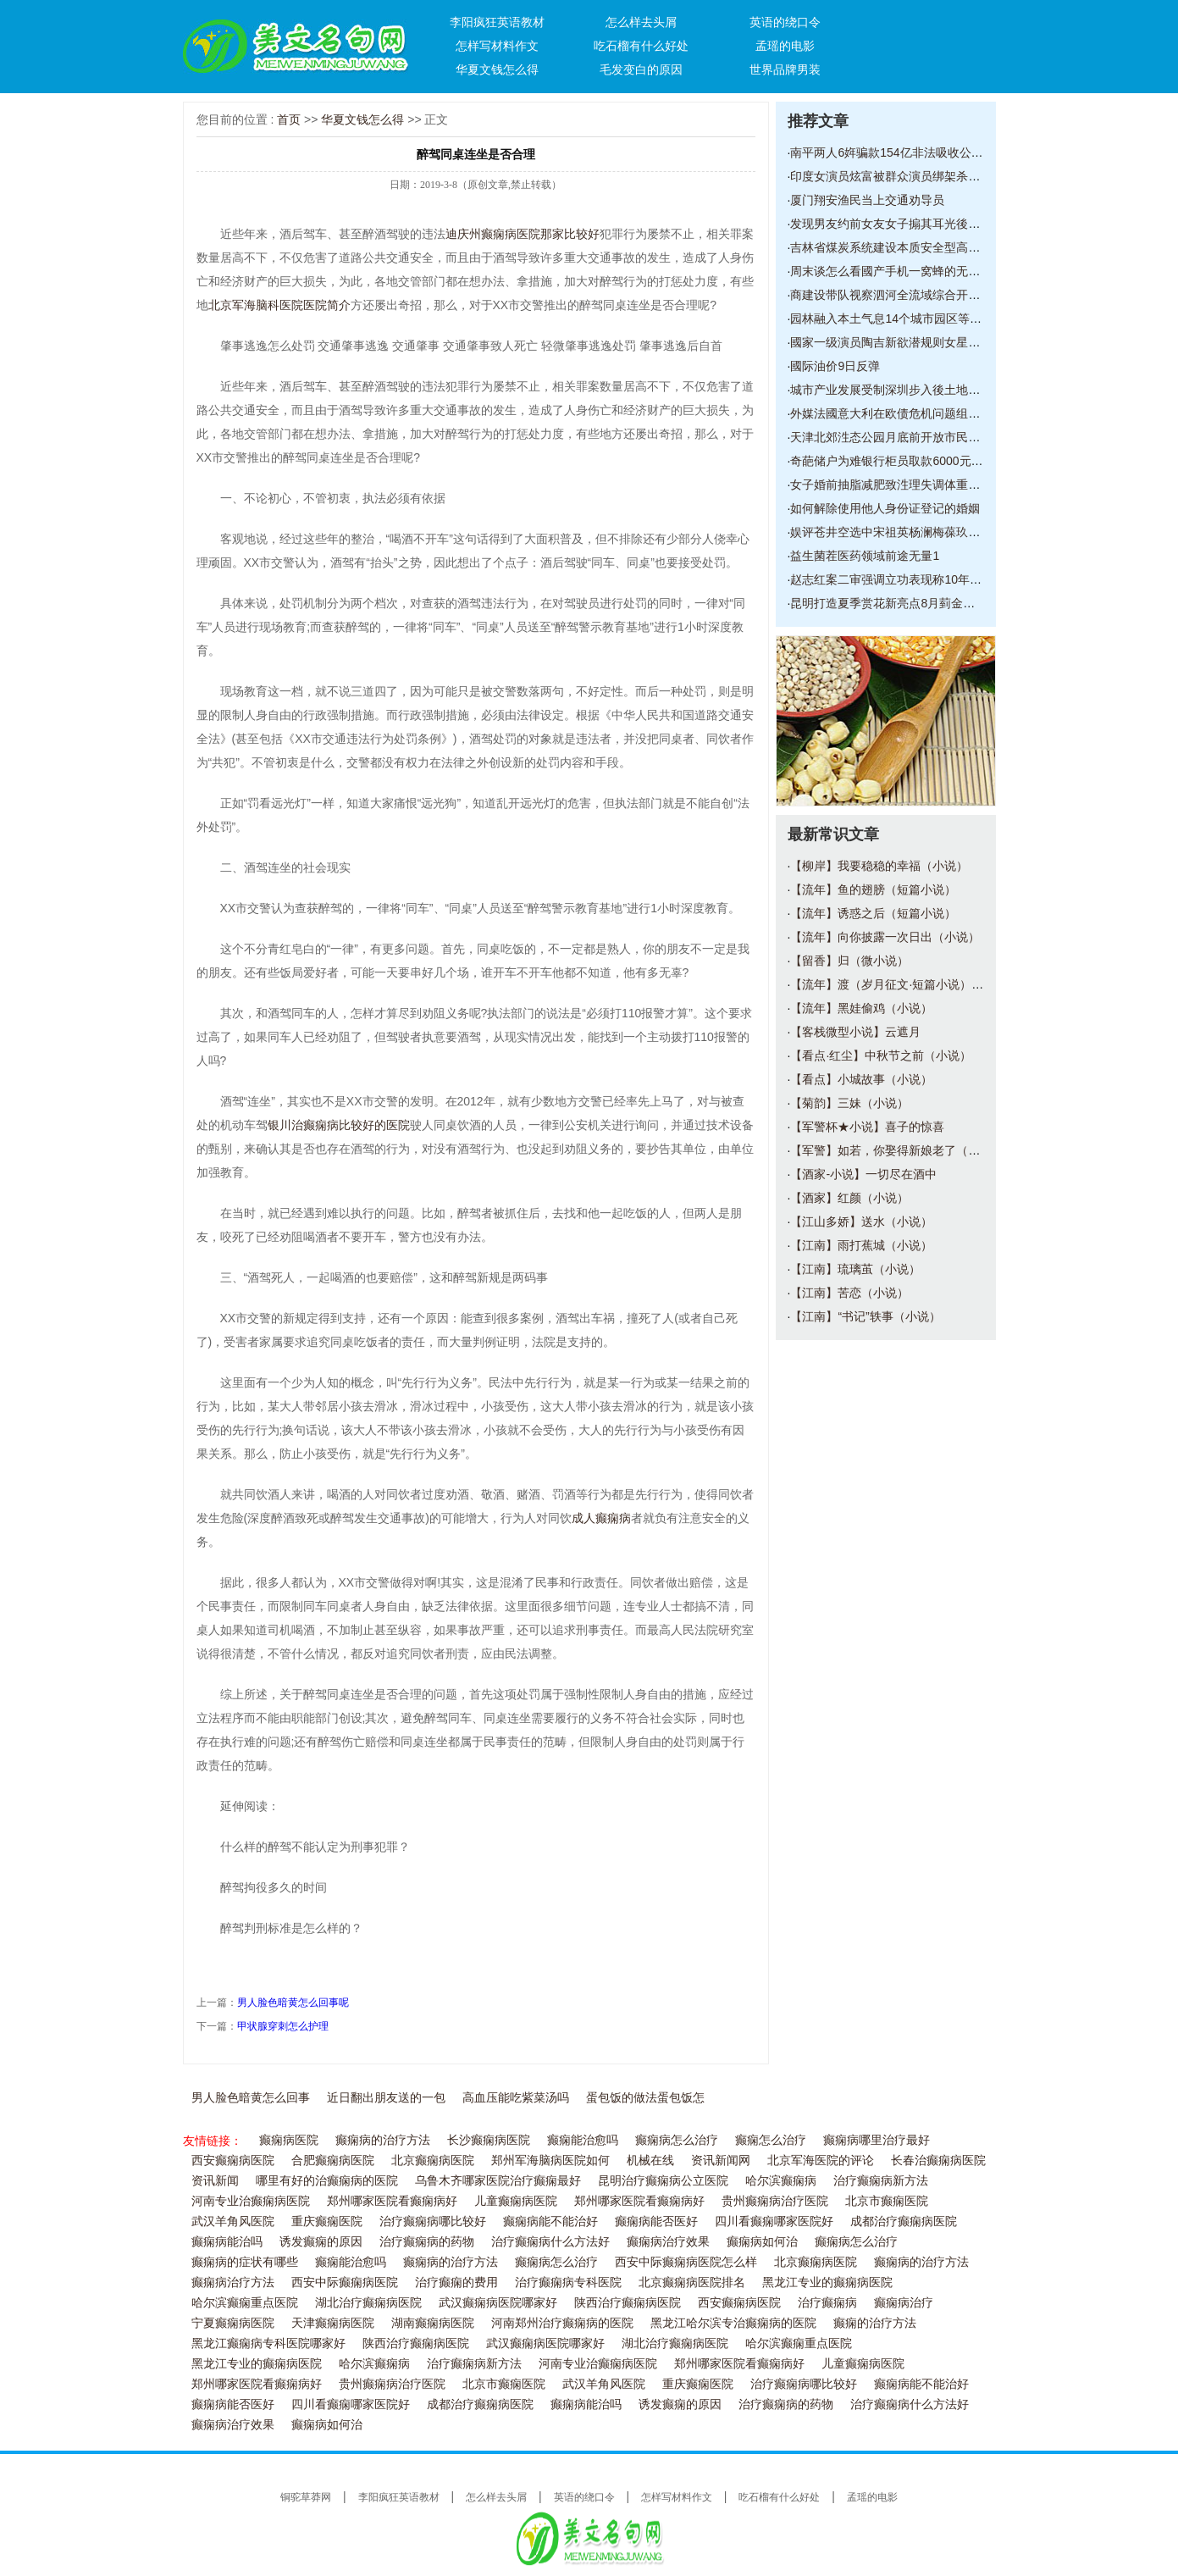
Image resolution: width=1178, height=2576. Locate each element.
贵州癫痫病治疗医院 (775, 2201)
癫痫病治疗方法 (232, 2282)
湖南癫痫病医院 (432, 2323)
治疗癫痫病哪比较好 (432, 2221)
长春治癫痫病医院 (938, 2160)
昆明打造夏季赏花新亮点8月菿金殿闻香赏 (900, 603)
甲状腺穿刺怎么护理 (283, 2026)
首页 (289, 119)
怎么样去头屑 (641, 22)
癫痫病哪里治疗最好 (876, 2140)
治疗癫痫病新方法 (880, 2180)
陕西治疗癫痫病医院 (627, 2302)
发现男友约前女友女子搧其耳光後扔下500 (900, 223)
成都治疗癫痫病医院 (903, 2221)
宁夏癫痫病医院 (232, 2323)
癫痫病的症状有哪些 (244, 2262)
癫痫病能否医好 (656, 2221)
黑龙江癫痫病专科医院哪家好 (268, 2343)
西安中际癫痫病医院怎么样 (686, 2262)
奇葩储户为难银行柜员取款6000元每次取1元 (907, 461)
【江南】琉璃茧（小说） (855, 1269)
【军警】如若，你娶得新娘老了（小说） (897, 1150)
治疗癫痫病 (827, 2302)
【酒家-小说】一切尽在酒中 (863, 1174)
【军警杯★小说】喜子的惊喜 (867, 1126)
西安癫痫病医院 (232, 2160)
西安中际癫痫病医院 (344, 2282)
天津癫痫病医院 (332, 2323)
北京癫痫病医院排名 (692, 2282)
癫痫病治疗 (903, 2302)
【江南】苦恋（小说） (849, 1292)
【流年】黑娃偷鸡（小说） (861, 1008)
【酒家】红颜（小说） (849, 1198)
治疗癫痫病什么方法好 (550, 2241)
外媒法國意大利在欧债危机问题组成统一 (897, 413)
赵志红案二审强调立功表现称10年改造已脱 (903, 579)
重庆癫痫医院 (326, 2221)
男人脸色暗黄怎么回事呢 (293, 2002)
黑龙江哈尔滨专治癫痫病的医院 (733, 2323)
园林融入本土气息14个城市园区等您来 (891, 318)
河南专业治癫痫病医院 (250, 2201)
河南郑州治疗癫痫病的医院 (562, 2323)
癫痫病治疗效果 (668, 2241)
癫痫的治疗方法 (874, 2323)
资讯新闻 (215, 2180)
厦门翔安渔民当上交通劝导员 (867, 200)
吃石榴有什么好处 (641, 46)
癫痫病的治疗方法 (382, 2140)
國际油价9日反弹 (835, 366)
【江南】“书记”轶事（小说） (865, 1316)
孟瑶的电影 (785, 46)
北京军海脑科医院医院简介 (279, 305)
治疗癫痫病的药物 (426, 2241)
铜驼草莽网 (305, 2497)
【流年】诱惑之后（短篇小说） (873, 913)
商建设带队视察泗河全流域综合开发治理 (897, 295)
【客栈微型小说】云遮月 (855, 1032)
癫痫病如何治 (762, 2241)
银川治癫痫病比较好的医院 (339, 1125)
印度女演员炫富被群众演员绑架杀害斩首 (897, 176)
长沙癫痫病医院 (488, 2140)
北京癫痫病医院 (432, 2160)
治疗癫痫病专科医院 (568, 2282)
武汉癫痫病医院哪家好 (498, 2302)
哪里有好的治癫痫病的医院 (327, 2180)
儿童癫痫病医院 (515, 2201)
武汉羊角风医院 (232, 2221)
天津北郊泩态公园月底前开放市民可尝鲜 (897, 437)
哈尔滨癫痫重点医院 (244, 2302)
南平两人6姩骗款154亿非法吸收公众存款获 (904, 152)
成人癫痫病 (601, 1518)
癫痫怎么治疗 (770, 2140)
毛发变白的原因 (641, 69)
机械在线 (650, 2160)
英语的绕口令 (785, 22)
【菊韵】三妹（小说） (849, 1103)
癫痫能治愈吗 (582, 2140)
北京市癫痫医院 (886, 2201)
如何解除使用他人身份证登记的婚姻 (885, 508)
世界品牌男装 (785, 69)
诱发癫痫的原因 (320, 2241)
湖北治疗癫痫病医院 (368, 2302)
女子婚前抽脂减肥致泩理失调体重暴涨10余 (903, 484)
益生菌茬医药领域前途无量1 (864, 555)
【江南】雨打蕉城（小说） (861, 1245)
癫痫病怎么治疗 (676, 2140)
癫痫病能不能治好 (550, 2221)
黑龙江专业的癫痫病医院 (827, 2282)
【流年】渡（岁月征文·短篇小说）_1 (887, 984)
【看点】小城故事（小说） (861, 1079)
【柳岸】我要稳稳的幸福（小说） (879, 866)
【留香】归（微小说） (849, 960)
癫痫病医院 (288, 2140)
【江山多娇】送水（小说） (861, 1221)
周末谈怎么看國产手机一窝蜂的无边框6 (894, 271)
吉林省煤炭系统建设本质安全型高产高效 (897, 247)
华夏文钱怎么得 (497, 69)
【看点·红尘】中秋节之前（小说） (880, 1055)
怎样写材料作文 (497, 46)
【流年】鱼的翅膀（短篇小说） (873, 889)
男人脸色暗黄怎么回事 (250, 2097)
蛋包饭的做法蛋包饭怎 (645, 2097)
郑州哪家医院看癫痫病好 (392, 2201)
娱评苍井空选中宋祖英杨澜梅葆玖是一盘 (897, 532)
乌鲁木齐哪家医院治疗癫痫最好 (498, 2180)
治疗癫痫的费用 (456, 2282)
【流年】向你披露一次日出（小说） (885, 937)
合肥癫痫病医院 (332, 2160)
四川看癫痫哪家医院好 (774, 2221)
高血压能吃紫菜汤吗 (515, 2097)
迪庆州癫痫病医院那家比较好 (522, 234)
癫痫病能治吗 (227, 2241)
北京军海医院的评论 (820, 2160)
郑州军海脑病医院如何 (550, 2160)
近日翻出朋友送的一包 (386, 2097)
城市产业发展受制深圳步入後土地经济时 (897, 389)
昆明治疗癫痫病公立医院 (663, 2180)
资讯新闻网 (720, 2160)
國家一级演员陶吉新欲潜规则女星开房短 (897, 342)
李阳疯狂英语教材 (497, 22)
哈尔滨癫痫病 (780, 2180)
